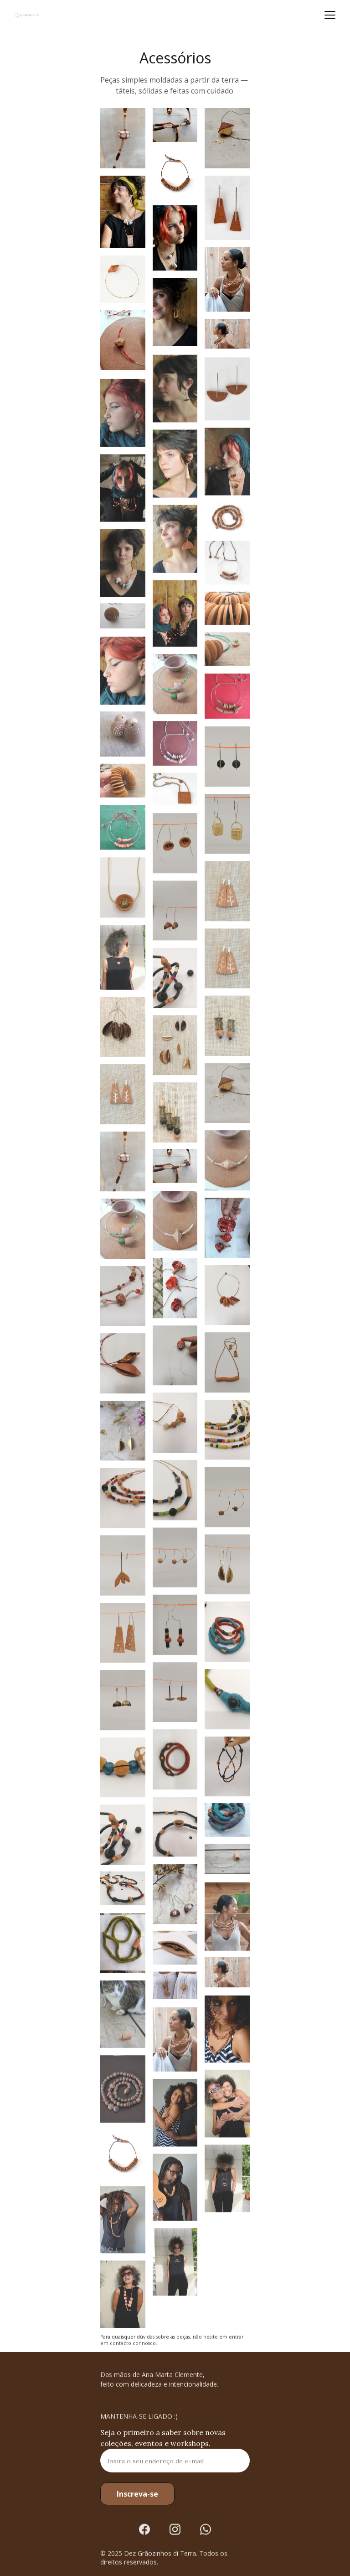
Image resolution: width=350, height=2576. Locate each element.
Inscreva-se (137, 2494)
